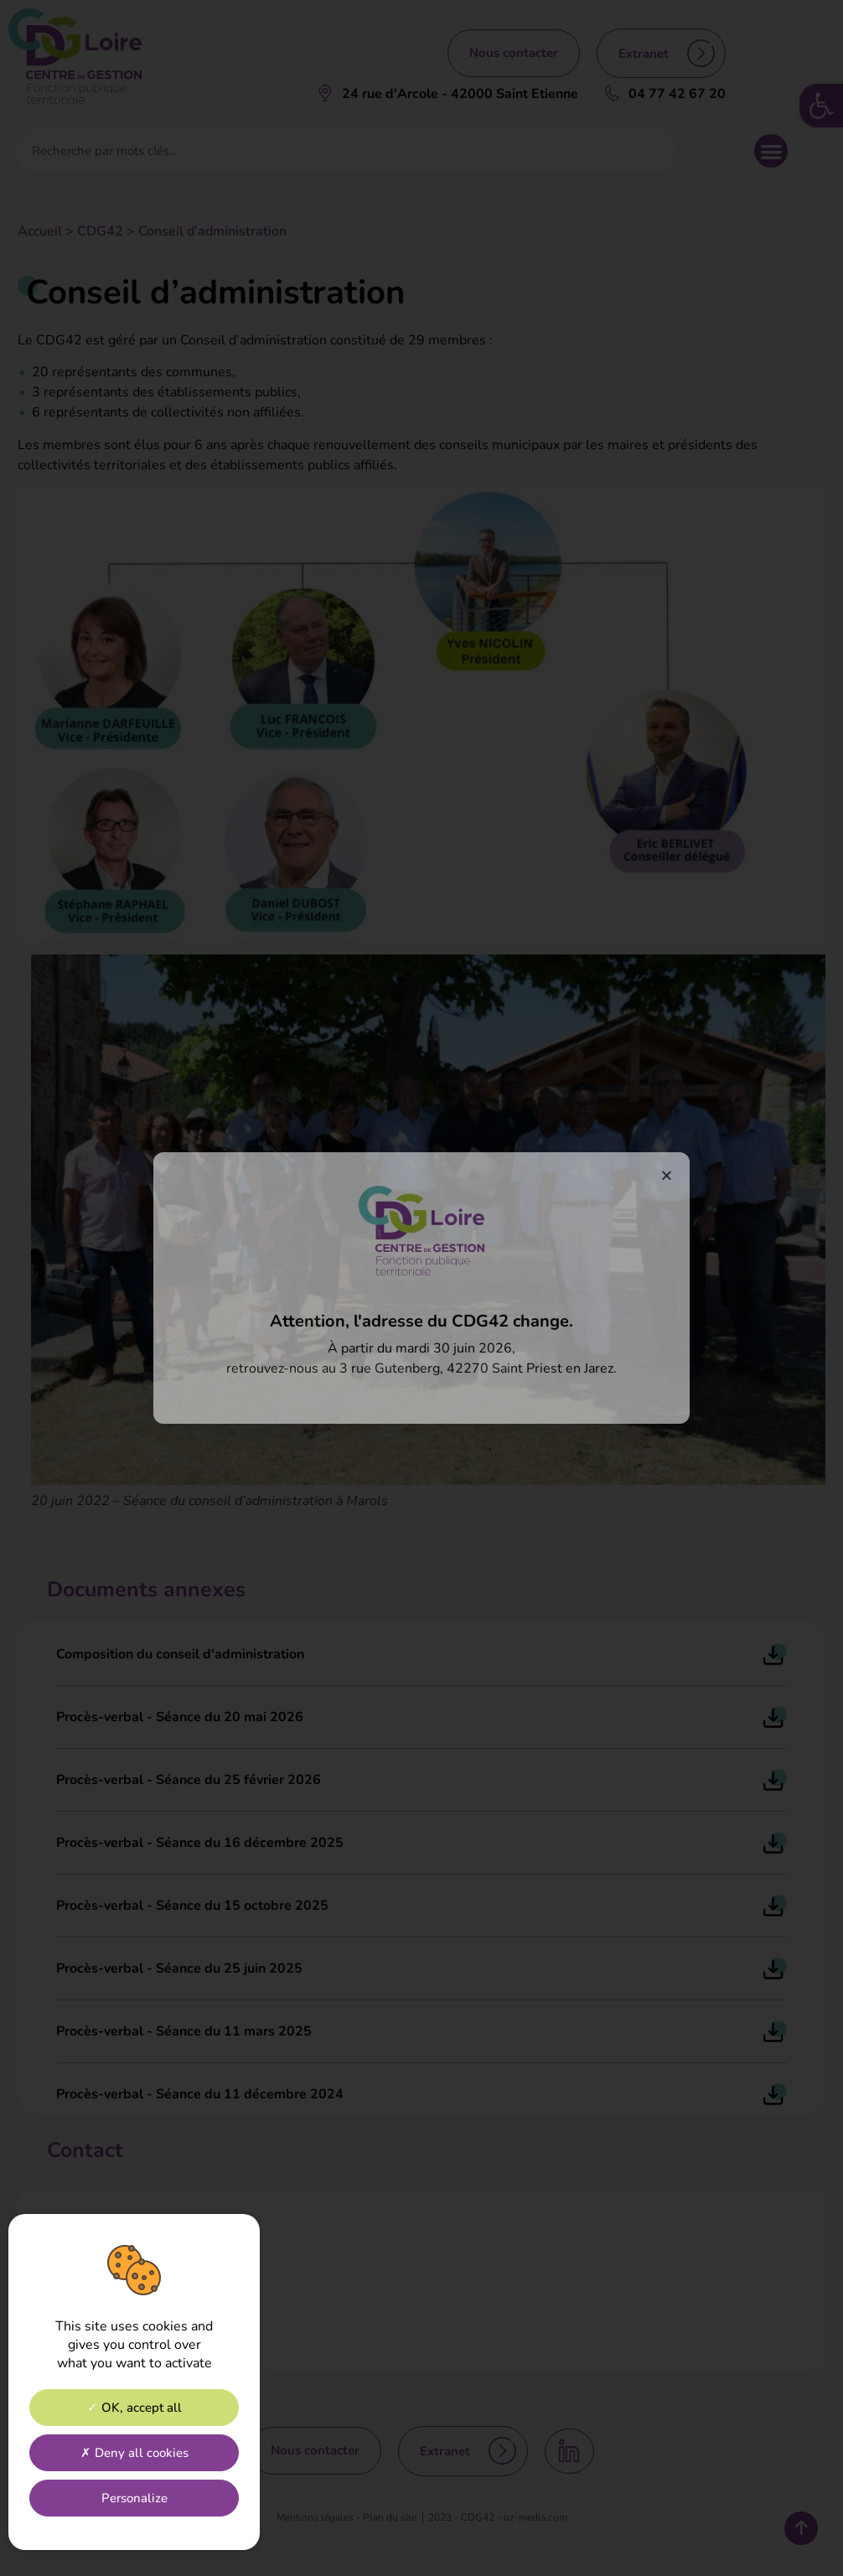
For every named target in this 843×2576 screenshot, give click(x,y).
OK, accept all (134, 2407)
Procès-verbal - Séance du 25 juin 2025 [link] (179, 1968)
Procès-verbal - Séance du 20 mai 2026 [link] (179, 1717)
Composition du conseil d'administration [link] (180, 1654)
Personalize (134, 2498)
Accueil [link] (40, 231)
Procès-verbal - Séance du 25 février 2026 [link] (188, 1780)
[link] (821, 105)
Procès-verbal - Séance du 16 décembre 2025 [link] (200, 1843)
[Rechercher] (653, 151)
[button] (771, 151)
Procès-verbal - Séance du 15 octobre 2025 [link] (192, 1905)
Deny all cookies (134, 2452)
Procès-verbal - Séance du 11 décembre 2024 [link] (200, 2094)
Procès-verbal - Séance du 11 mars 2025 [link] (184, 2031)
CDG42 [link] (100, 231)
